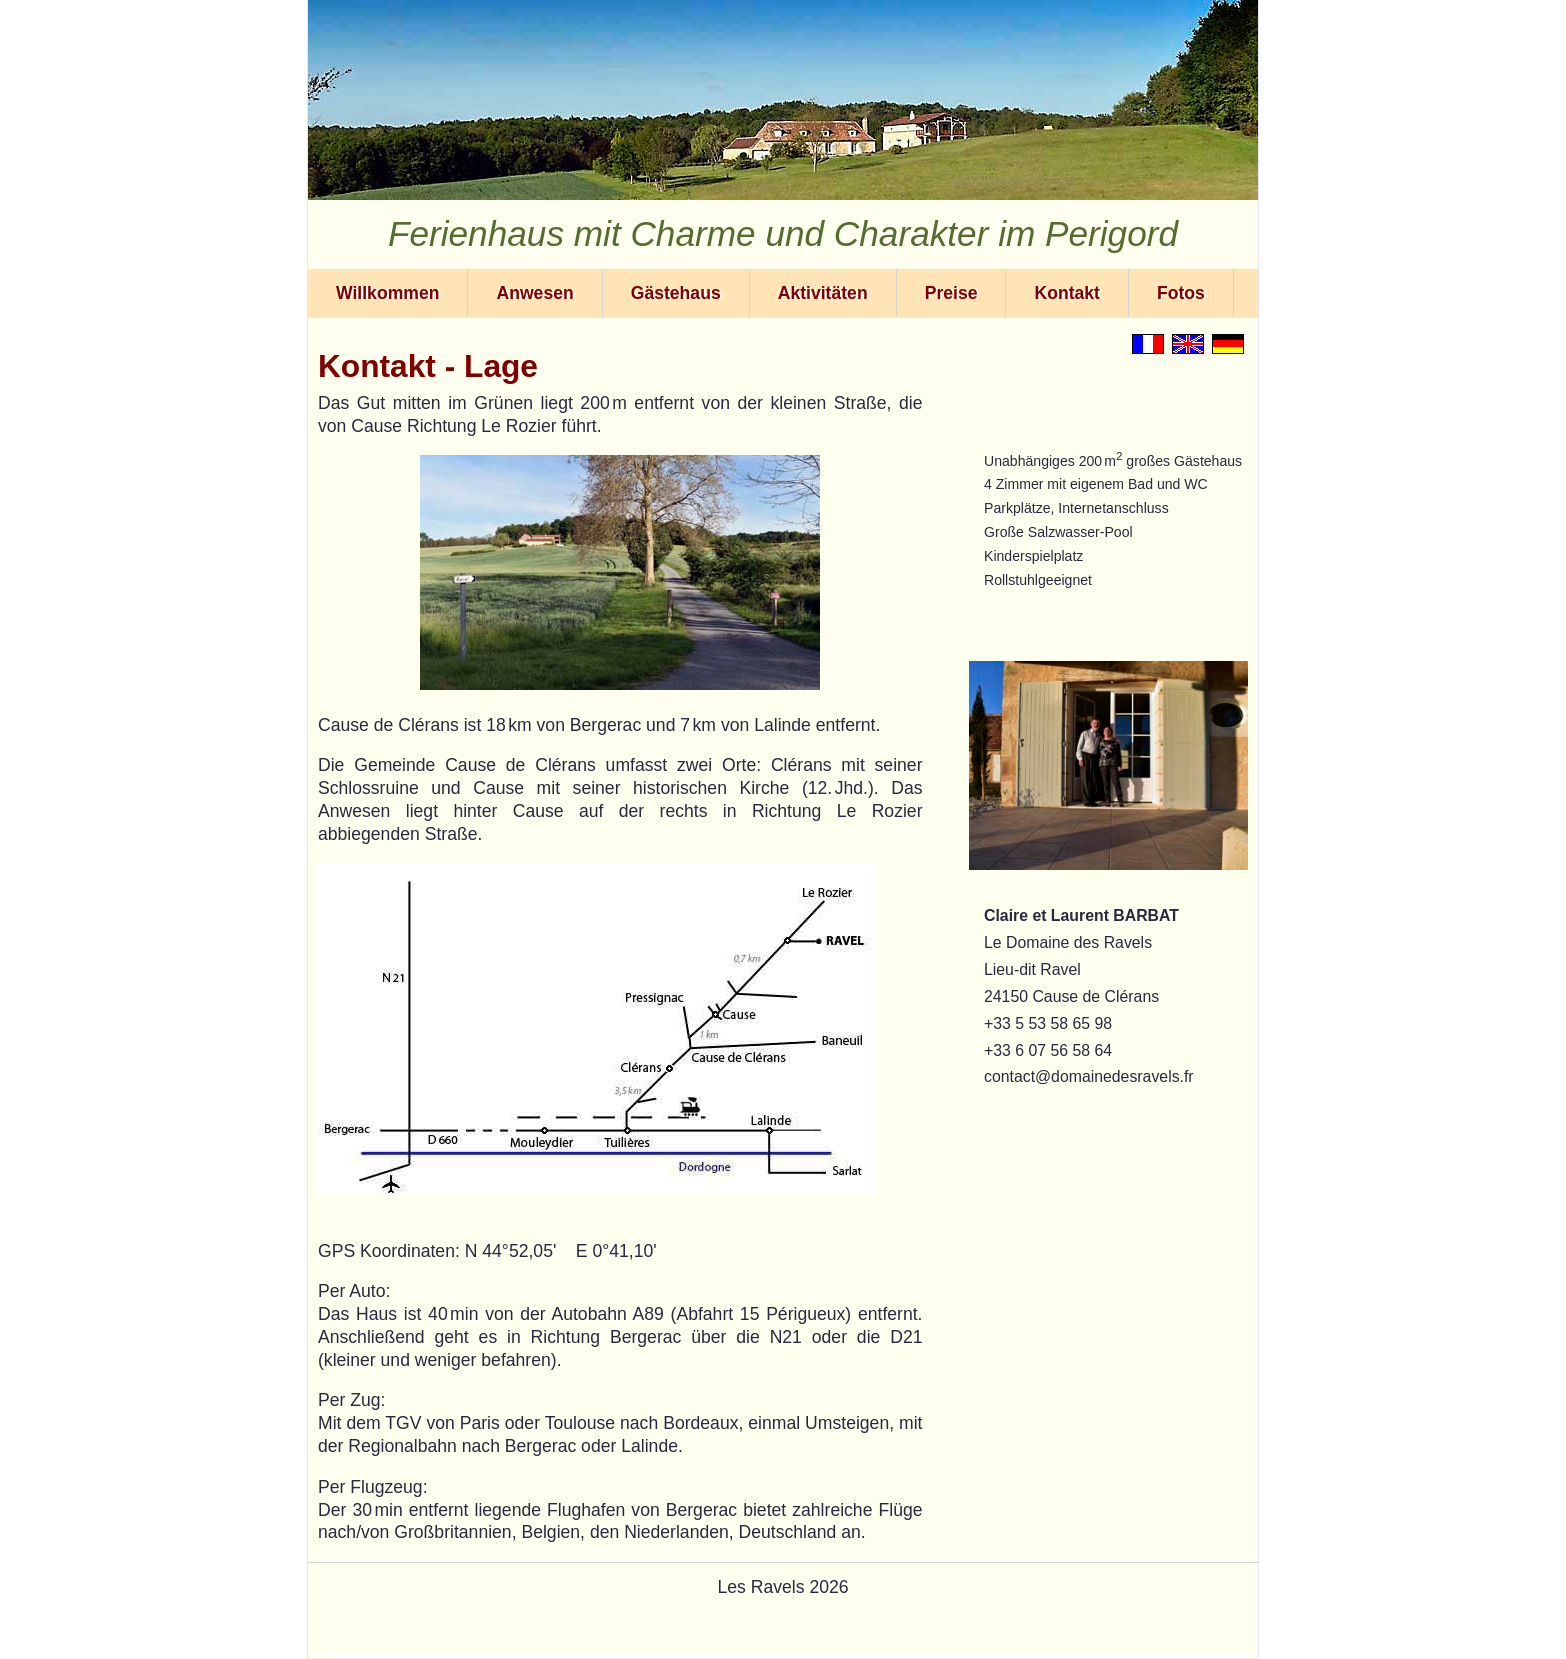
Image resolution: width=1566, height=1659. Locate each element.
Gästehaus (676, 293)
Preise (951, 293)
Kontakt (1067, 293)
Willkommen (387, 293)
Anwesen (534, 293)
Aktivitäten (823, 293)
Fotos (1181, 293)
